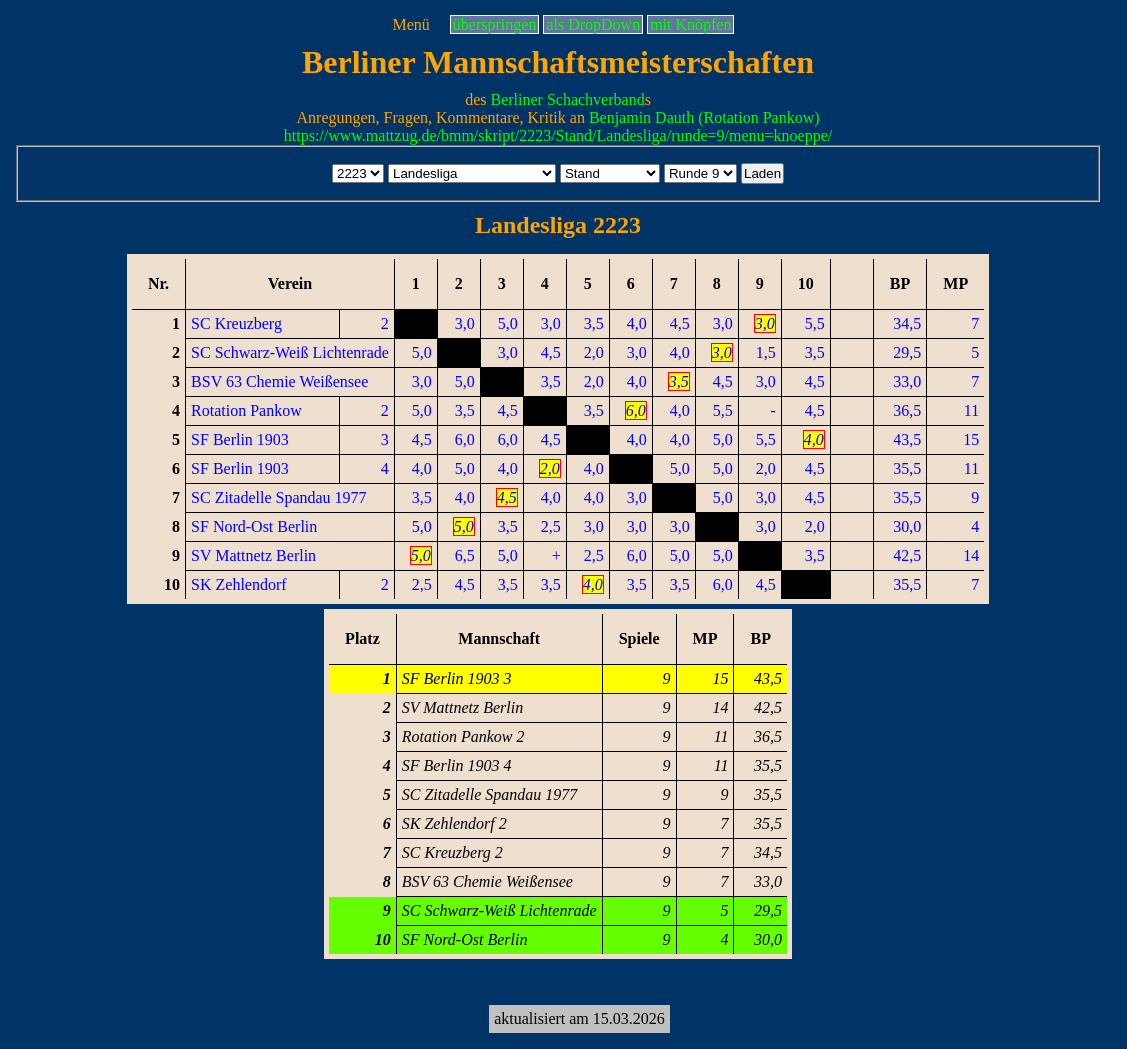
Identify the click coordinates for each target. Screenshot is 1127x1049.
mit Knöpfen (690, 24)
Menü (411, 24)
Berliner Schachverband (567, 99)
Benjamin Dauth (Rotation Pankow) (704, 117)
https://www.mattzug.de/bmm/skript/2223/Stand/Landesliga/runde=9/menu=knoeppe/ (558, 135)
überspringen (495, 24)
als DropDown (593, 24)
